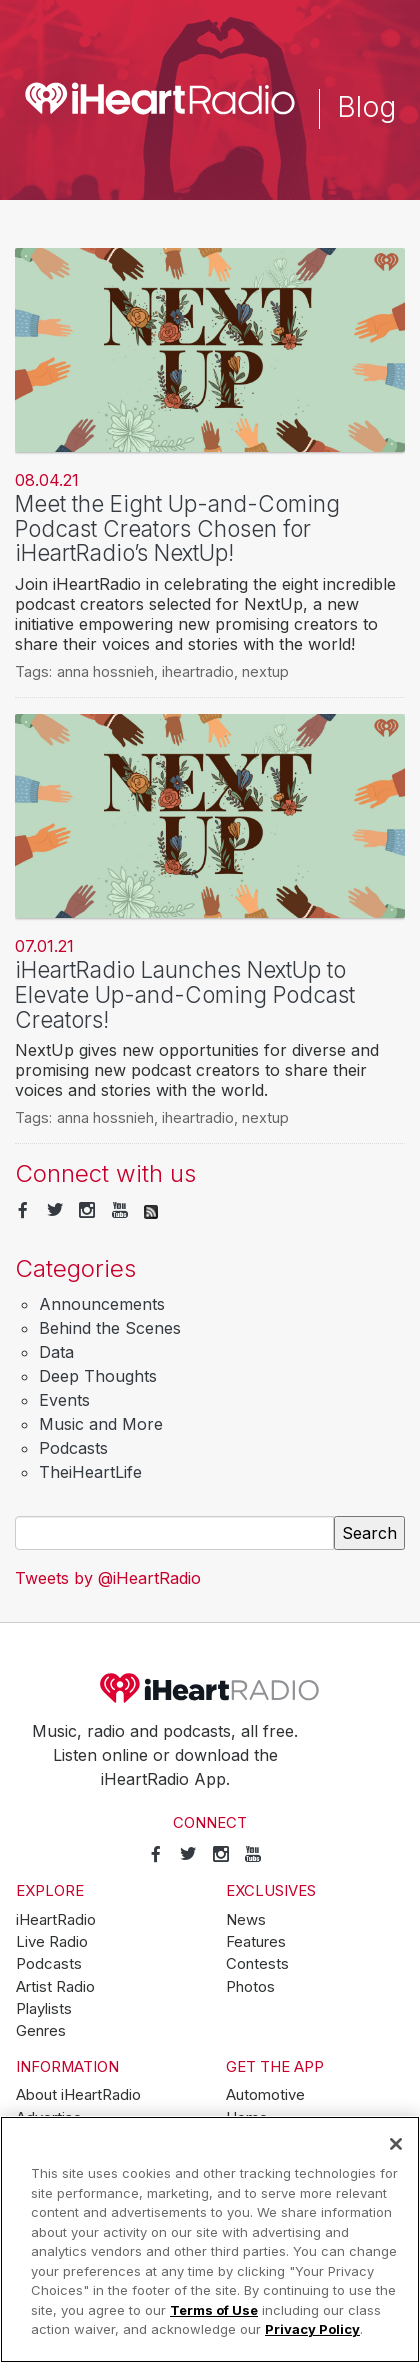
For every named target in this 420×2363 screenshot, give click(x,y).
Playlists (44, 2009)
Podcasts (73, 1448)
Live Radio (52, 1942)
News (246, 1920)
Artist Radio (55, 1987)
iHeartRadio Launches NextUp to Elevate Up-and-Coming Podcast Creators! (185, 994)
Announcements (102, 1304)
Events (64, 1400)
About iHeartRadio (78, 2095)
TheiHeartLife (90, 1472)
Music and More (101, 1424)
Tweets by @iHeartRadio (108, 1578)
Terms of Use (214, 2310)
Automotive (265, 2095)
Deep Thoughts (98, 1376)
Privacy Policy (312, 2329)
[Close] (396, 2144)
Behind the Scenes (110, 1328)
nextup (265, 671)
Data (56, 1352)
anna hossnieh (105, 671)
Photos (250, 1987)
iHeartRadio (210, 1688)
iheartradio (198, 671)
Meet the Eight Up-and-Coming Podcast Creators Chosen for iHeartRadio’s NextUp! (177, 528)
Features (256, 1942)
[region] (210, 2239)
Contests (257, 1964)
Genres (41, 2031)
